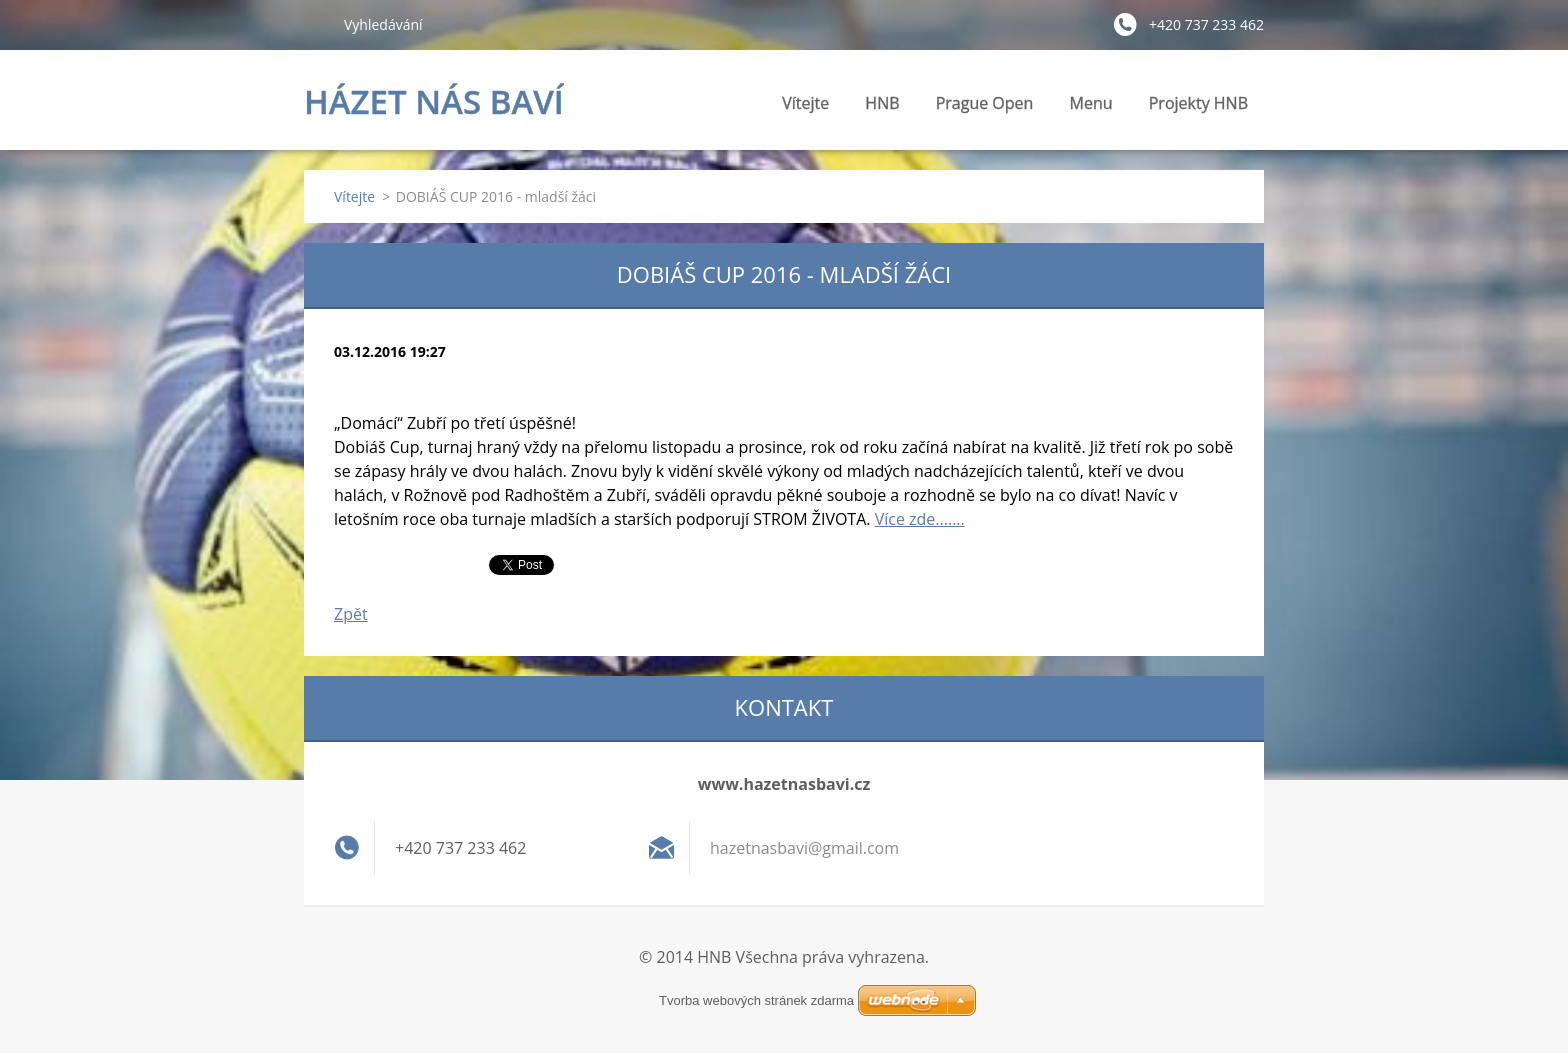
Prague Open (985, 103)
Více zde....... (920, 519)
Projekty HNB (1198, 108)
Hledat (316, 24)
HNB (882, 108)
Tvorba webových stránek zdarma (756, 1000)
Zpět (351, 614)
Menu (1091, 108)
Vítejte (805, 103)
